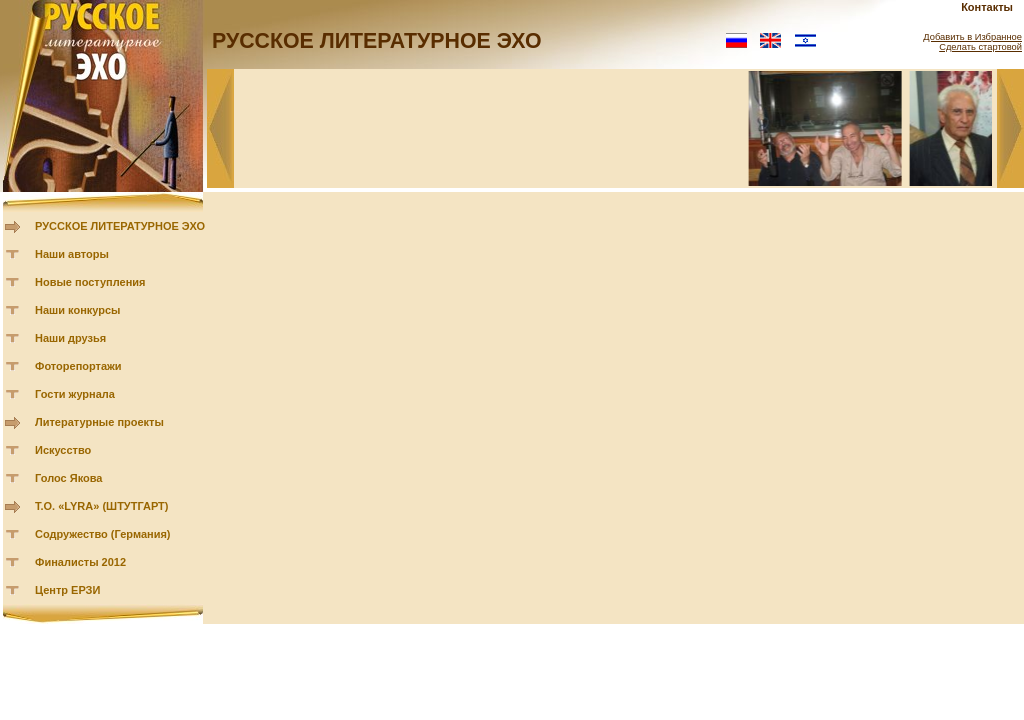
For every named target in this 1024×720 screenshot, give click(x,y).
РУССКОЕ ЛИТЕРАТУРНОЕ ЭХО (120, 226)
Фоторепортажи (78, 366)
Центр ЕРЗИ (67, 590)
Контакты (987, 7)
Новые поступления (90, 282)
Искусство (63, 450)
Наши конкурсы (77, 310)
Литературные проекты (99, 422)
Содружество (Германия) (102, 534)
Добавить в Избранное (972, 37)
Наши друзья (70, 338)
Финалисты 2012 (80, 562)
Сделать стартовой (980, 47)
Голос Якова (68, 478)
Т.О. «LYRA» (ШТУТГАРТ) (102, 506)
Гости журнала (75, 394)
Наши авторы (72, 254)
